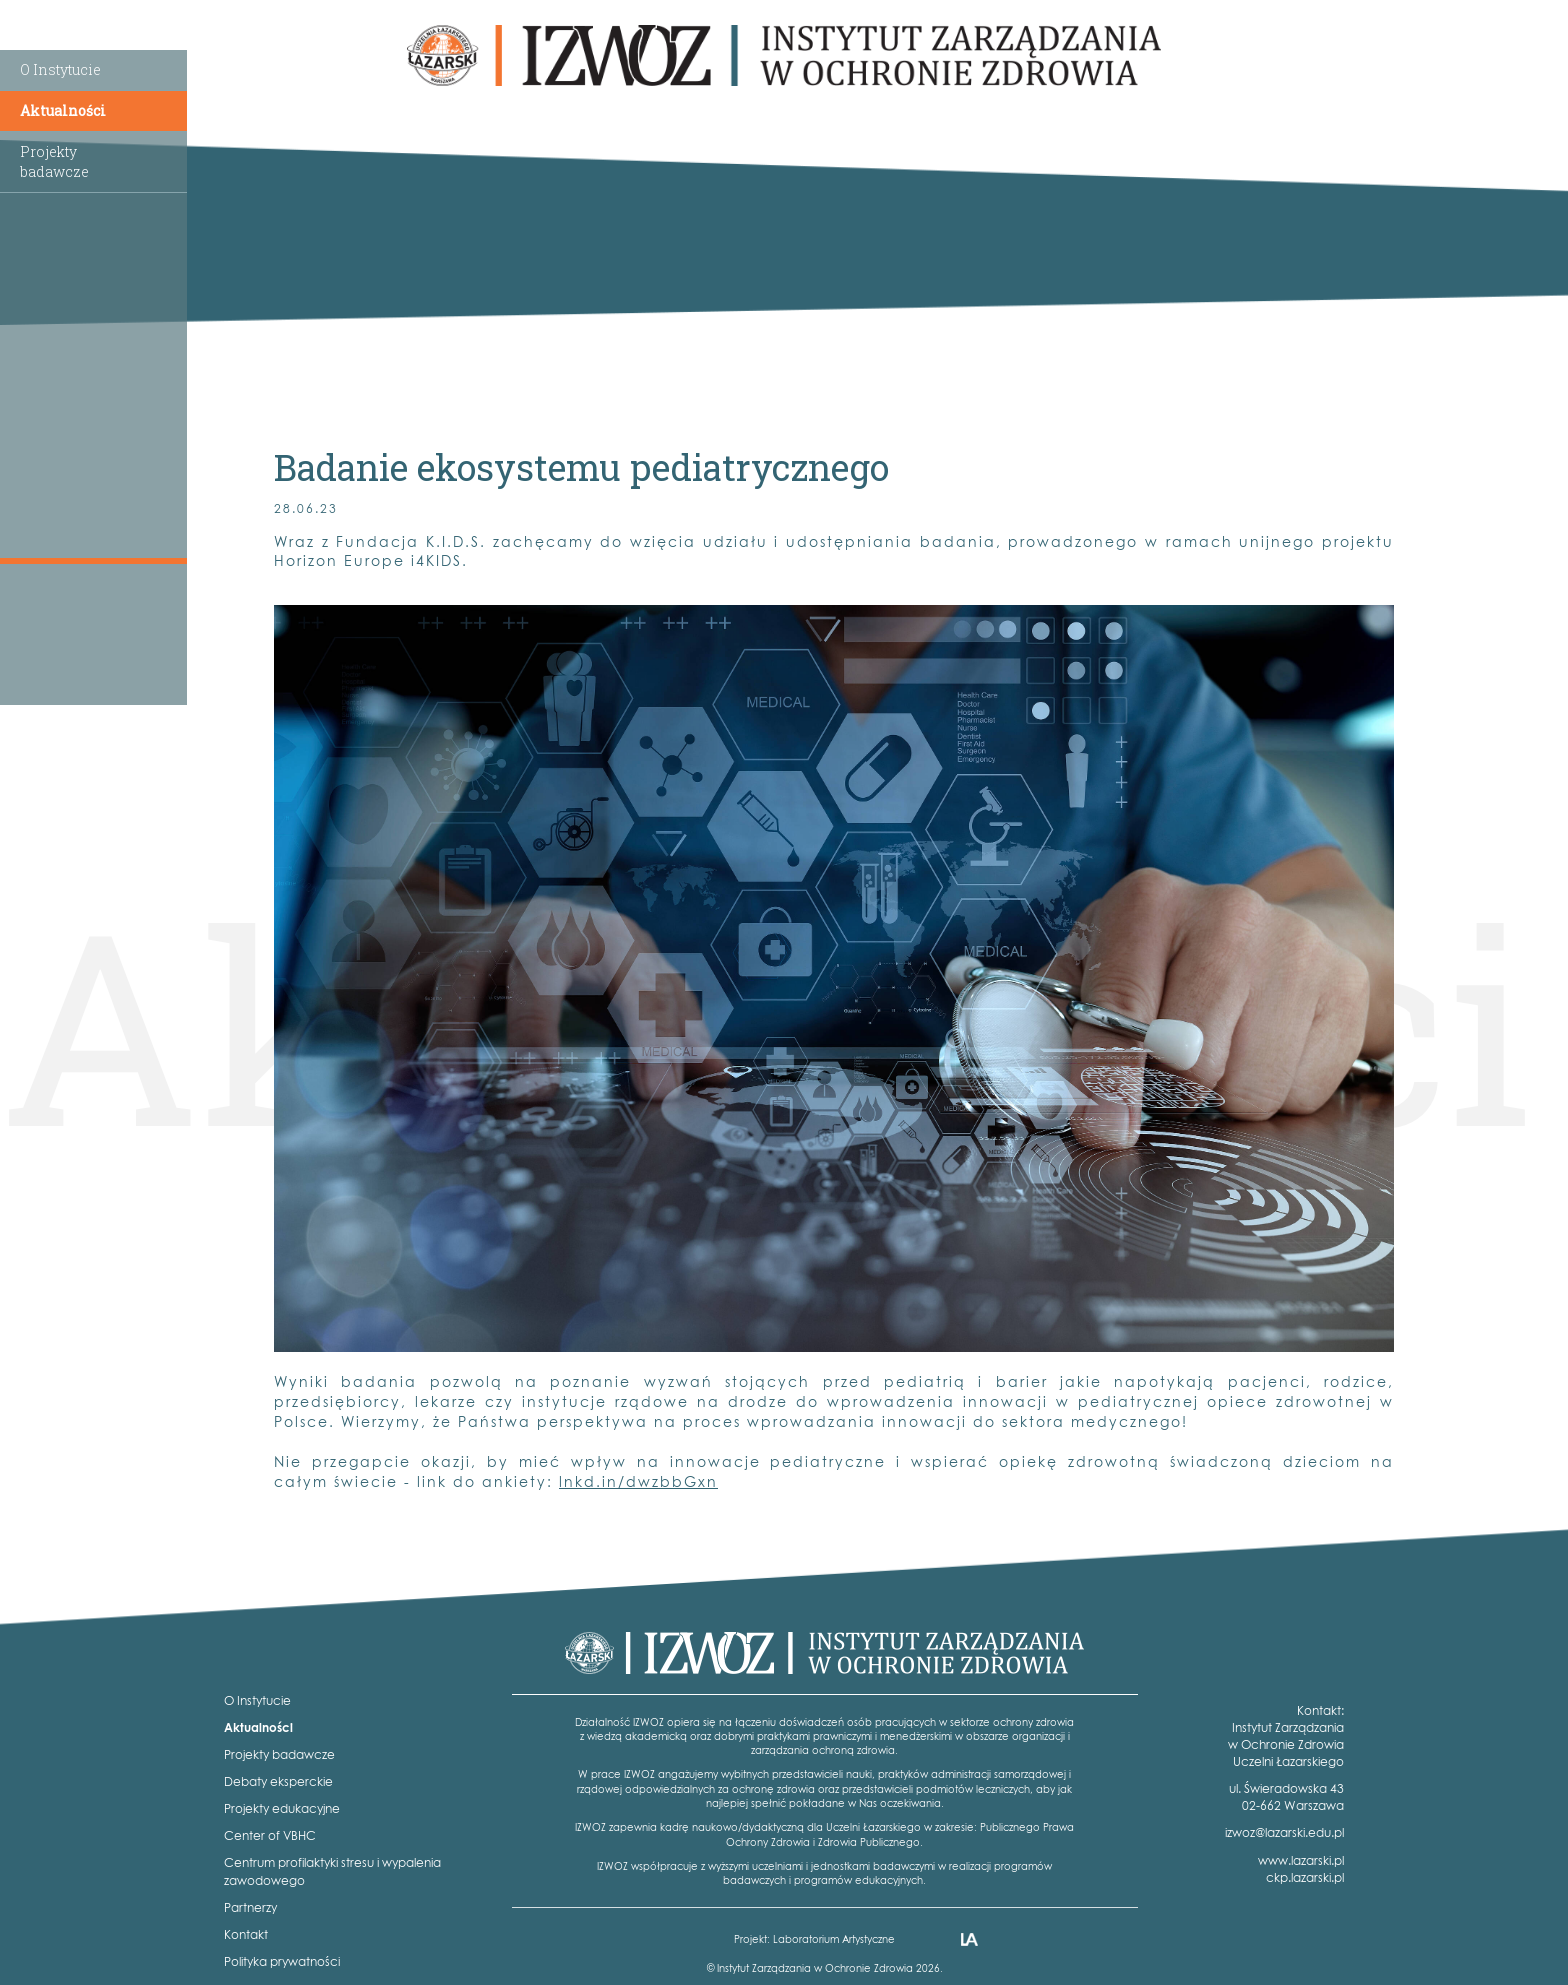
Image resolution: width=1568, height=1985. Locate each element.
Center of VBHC (270, 1835)
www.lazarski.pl (1301, 1860)
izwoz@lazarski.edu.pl (1284, 1832)
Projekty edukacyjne (282, 1808)
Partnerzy (250, 1907)
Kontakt (246, 1934)
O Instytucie (60, 69)
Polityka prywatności (282, 1961)
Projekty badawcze (279, 1754)
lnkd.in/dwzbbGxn (638, 1481)
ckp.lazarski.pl (1305, 1877)
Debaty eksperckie (278, 1781)
